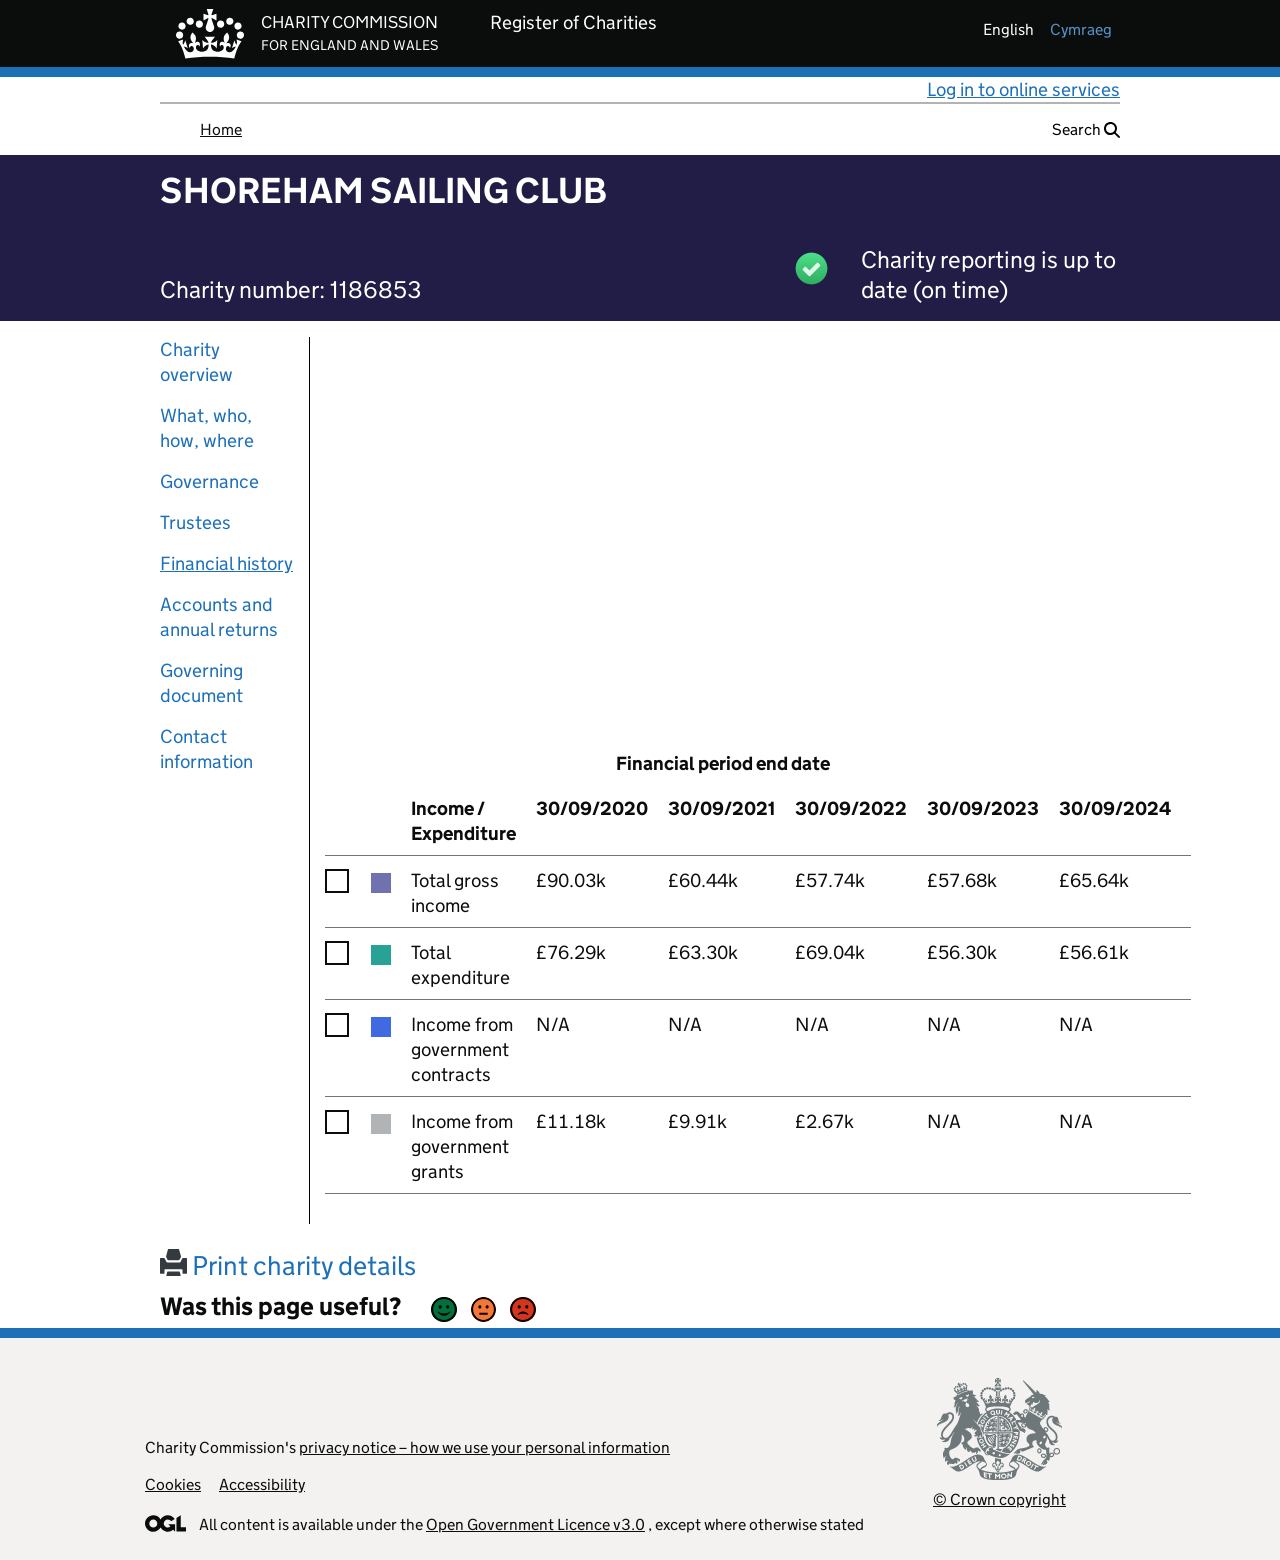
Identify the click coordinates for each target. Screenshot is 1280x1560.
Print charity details (288, 1265)
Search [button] (1086, 129)
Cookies (173, 1484)
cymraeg (1081, 29)
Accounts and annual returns (219, 617)
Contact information (206, 749)
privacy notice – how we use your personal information (484, 1447)
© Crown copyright (999, 1499)
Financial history (226, 563)
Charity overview (196, 362)
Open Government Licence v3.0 (535, 1524)
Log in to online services (1023, 89)
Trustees (195, 522)
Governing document (201, 683)
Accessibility (262, 1484)
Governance (209, 481)
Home (221, 129)
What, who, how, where (207, 428)
